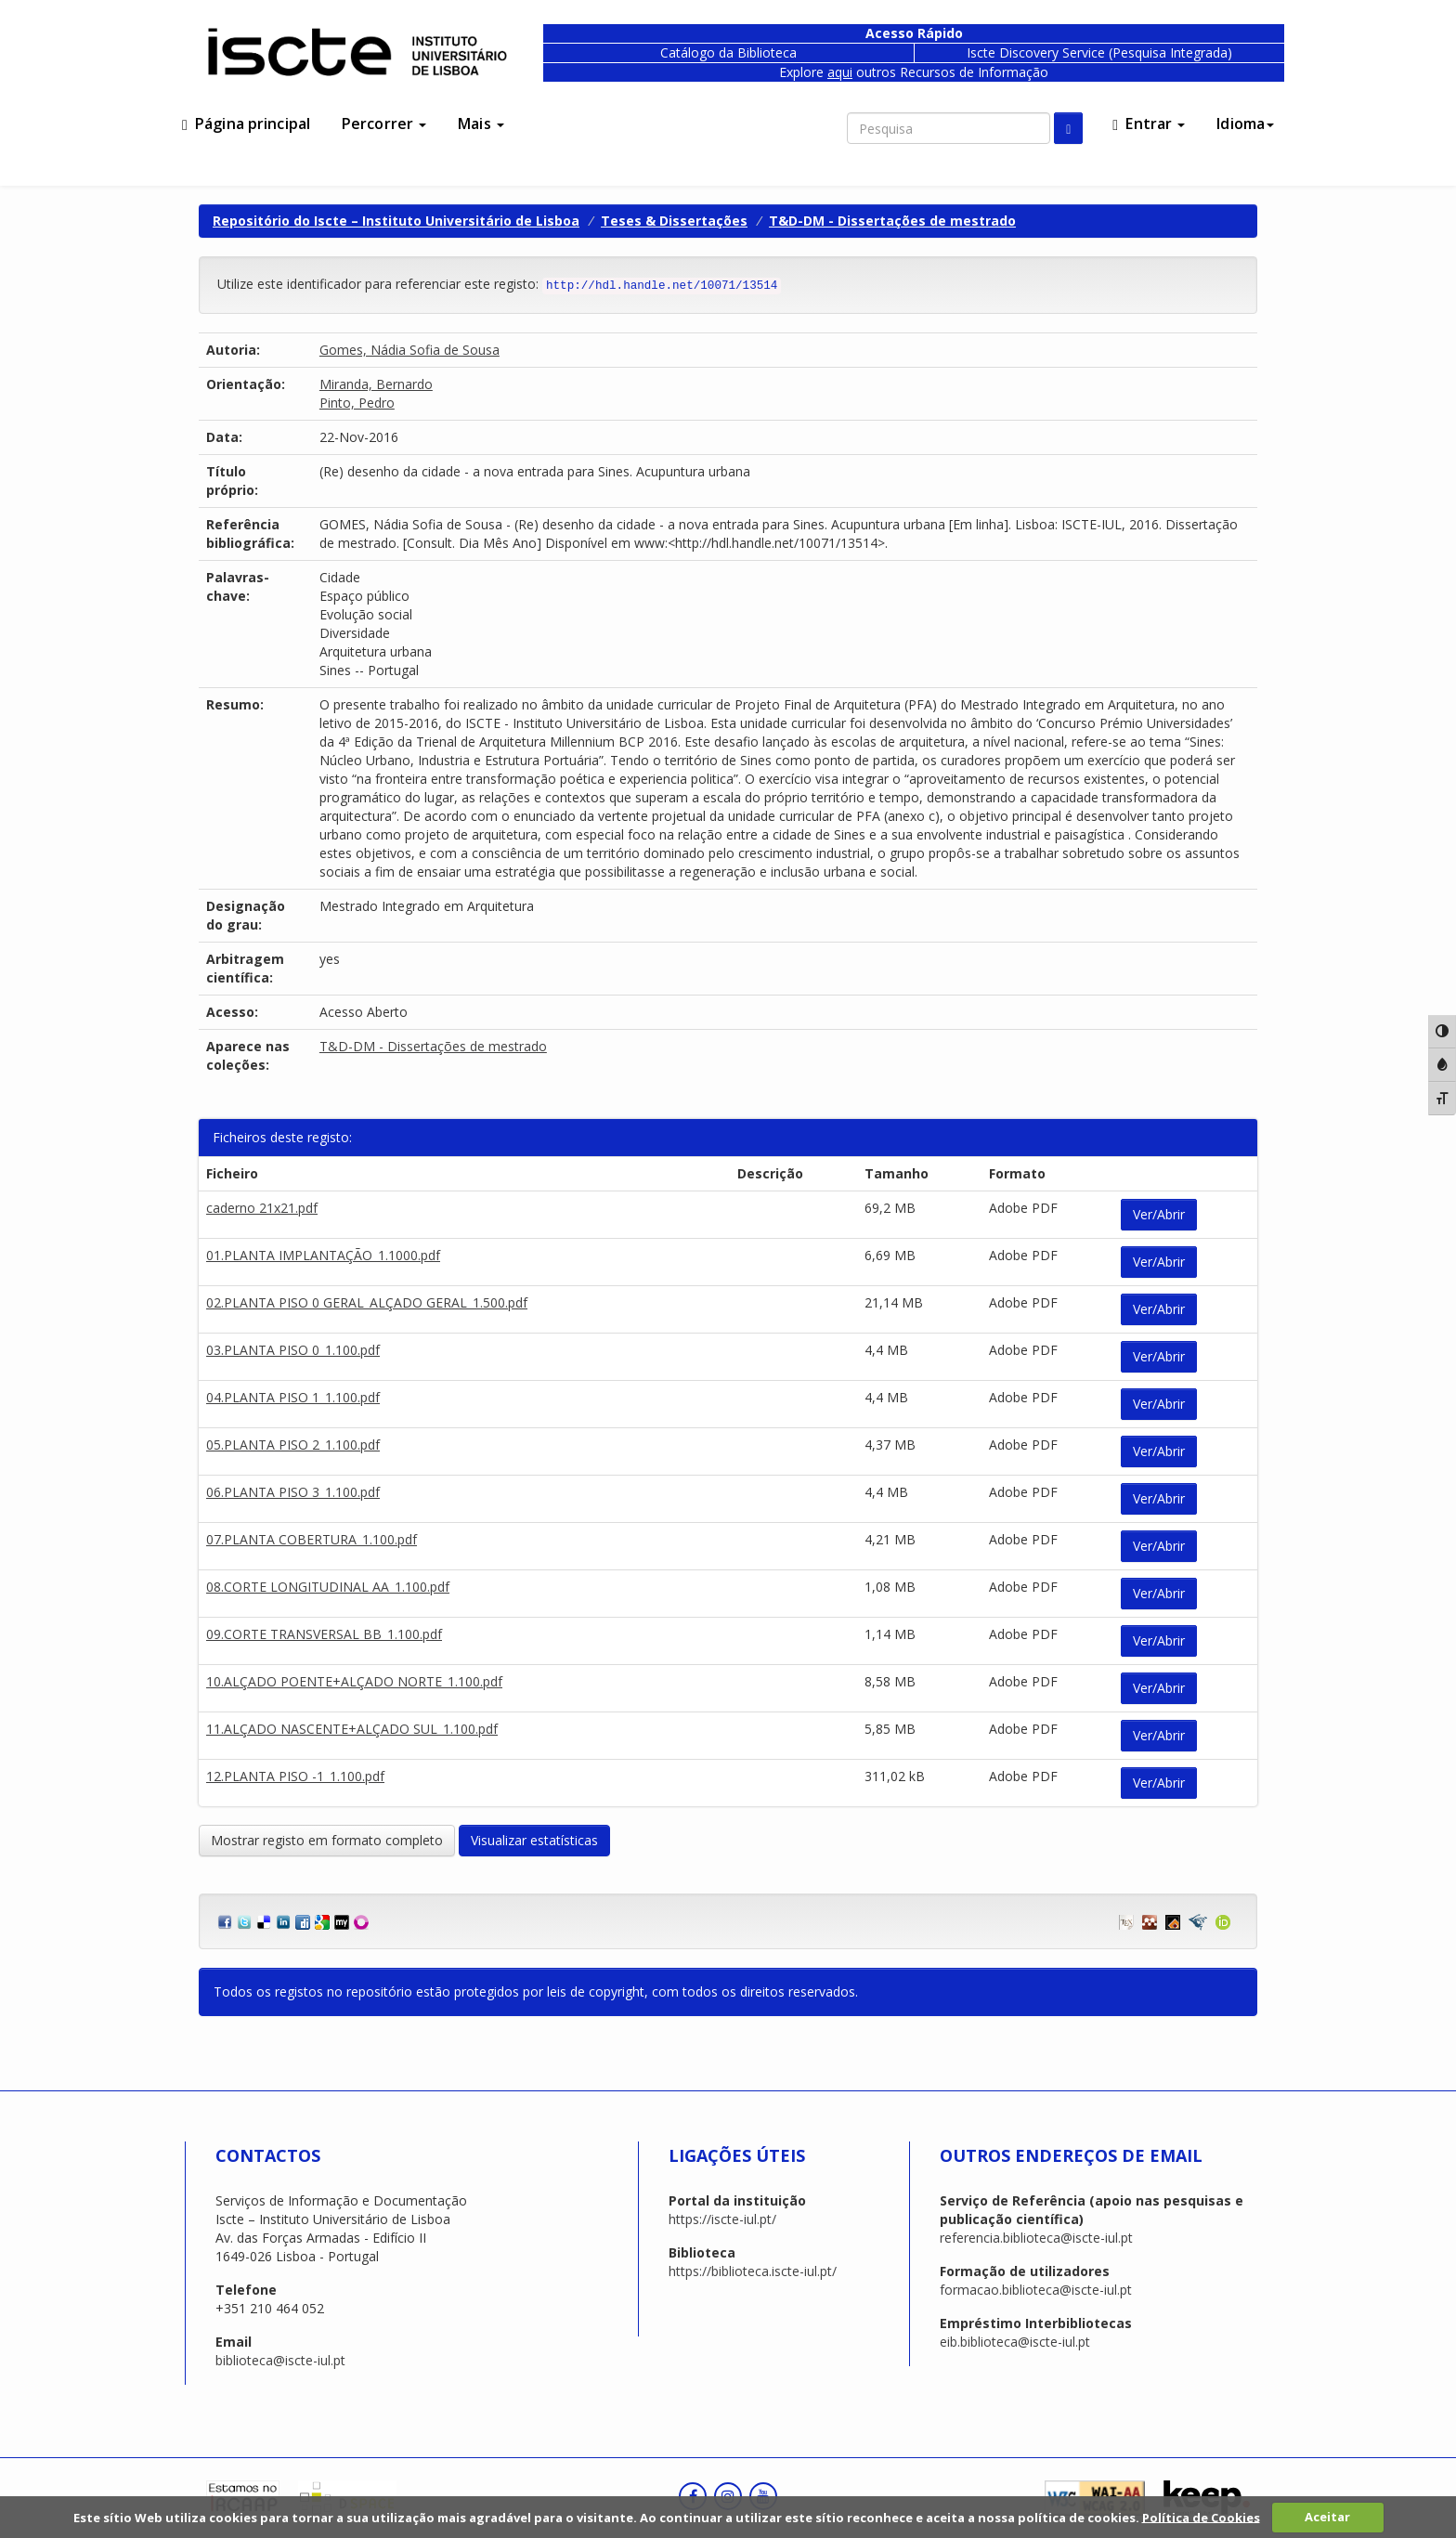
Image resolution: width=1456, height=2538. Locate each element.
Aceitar (1327, 2516)
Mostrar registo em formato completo (327, 1840)
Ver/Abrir (1159, 1214)
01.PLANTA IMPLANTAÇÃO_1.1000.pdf (323, 1255)
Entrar (1148, 123)
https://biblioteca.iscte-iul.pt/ (753, 2271)
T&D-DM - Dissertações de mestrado (892, 220)
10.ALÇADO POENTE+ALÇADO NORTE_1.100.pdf (354, 1681)
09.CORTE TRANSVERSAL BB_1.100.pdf (324, 1634)
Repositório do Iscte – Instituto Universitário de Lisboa (396, 220)
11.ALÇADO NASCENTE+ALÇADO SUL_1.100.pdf (352, 1729)
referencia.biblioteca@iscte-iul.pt (1036, 2237)
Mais (481, 123)
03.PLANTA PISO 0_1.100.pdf (293, 1350)
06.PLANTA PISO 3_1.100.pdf (293, 1492)
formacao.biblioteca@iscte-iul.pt (1036, 2289)
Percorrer (384, 123)
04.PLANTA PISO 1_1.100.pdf (293, 1397)
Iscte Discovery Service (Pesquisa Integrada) (1099, 52)
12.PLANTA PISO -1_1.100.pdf (295, 1776)
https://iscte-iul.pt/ (722, 2219)
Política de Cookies (1201, 2516)
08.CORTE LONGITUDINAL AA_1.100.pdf (327, 1586)
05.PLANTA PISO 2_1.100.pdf (293, 1444)
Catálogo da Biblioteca (728, 52)
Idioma (1245, 123)
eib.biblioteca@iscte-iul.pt (1015, 2341)
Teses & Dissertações (674, 220)
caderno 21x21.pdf (262, 1208)
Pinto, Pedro (357, 402)
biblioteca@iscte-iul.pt (280, 2360)
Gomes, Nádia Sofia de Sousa (409, 349)
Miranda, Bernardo (376, 384)
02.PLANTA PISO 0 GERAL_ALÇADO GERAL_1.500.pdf (366, 1302)
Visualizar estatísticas (534, 1840)
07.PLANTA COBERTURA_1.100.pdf (311, 1539)
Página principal (246, 123)
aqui (839, 72)
